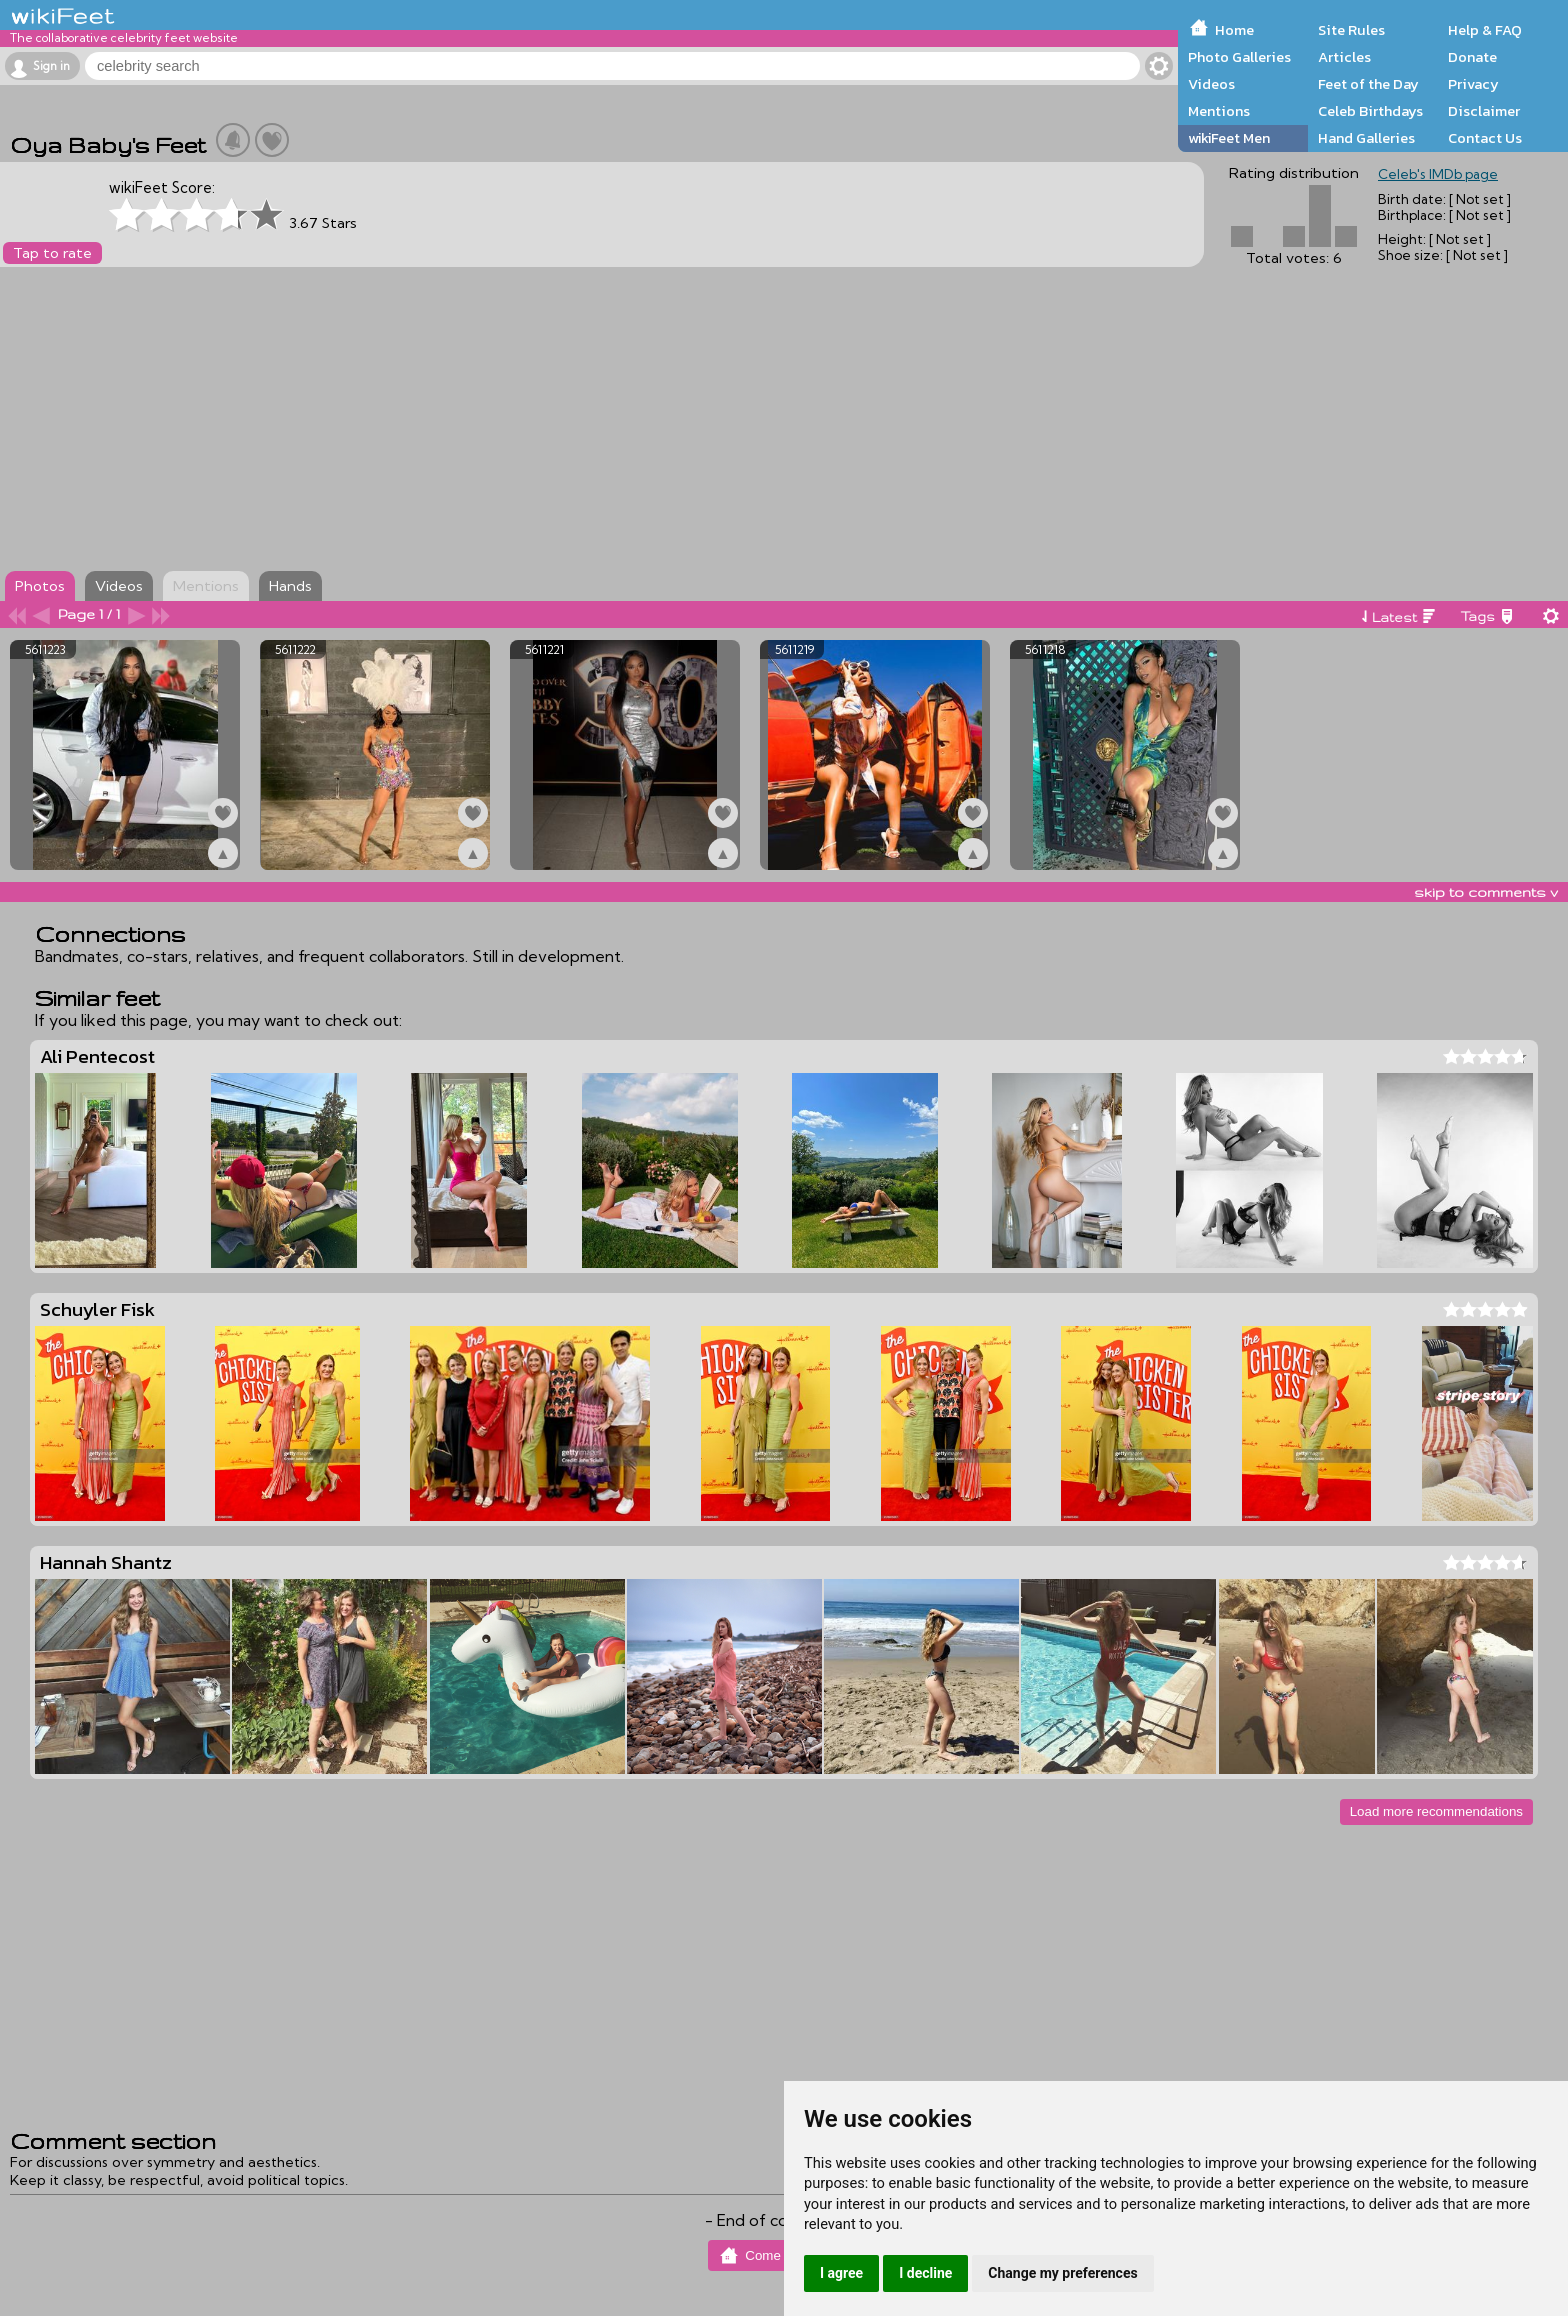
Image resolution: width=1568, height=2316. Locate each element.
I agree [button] (841, 2273)
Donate (1472, 57)
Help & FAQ (1485, 30)
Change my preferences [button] (1062, 2273)
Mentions (1219, 111)
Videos (1211, 84)
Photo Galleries (1239, 57)
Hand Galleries (1366, 138)
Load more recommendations (1436, 1811)
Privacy (1473, 84)
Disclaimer (1484, 111)
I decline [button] (925, 2273)
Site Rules (1351, 30)
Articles (1344, 57)
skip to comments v (1486, 892)
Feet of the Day (1368, 84)
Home (1234, 30)
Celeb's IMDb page (1438, 174)
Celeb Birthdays (1370, 111)
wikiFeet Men (1229, 138)
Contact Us (1485, 138)
